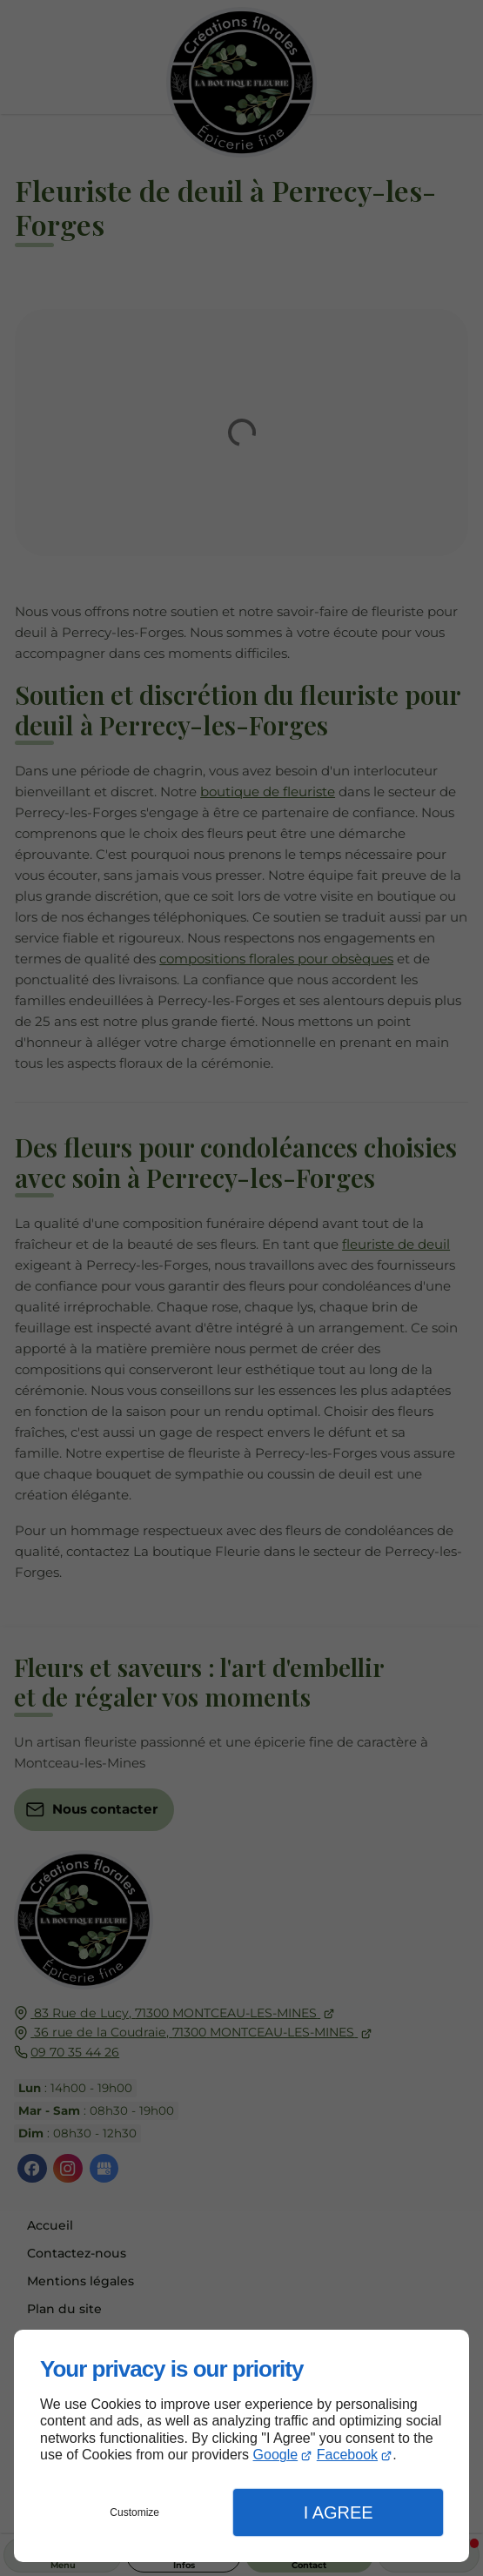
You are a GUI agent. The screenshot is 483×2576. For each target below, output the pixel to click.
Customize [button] (134, 2512)
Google (276, 2454)
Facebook (347, 2454)
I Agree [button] (338, 2512)
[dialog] (241, 2446)
